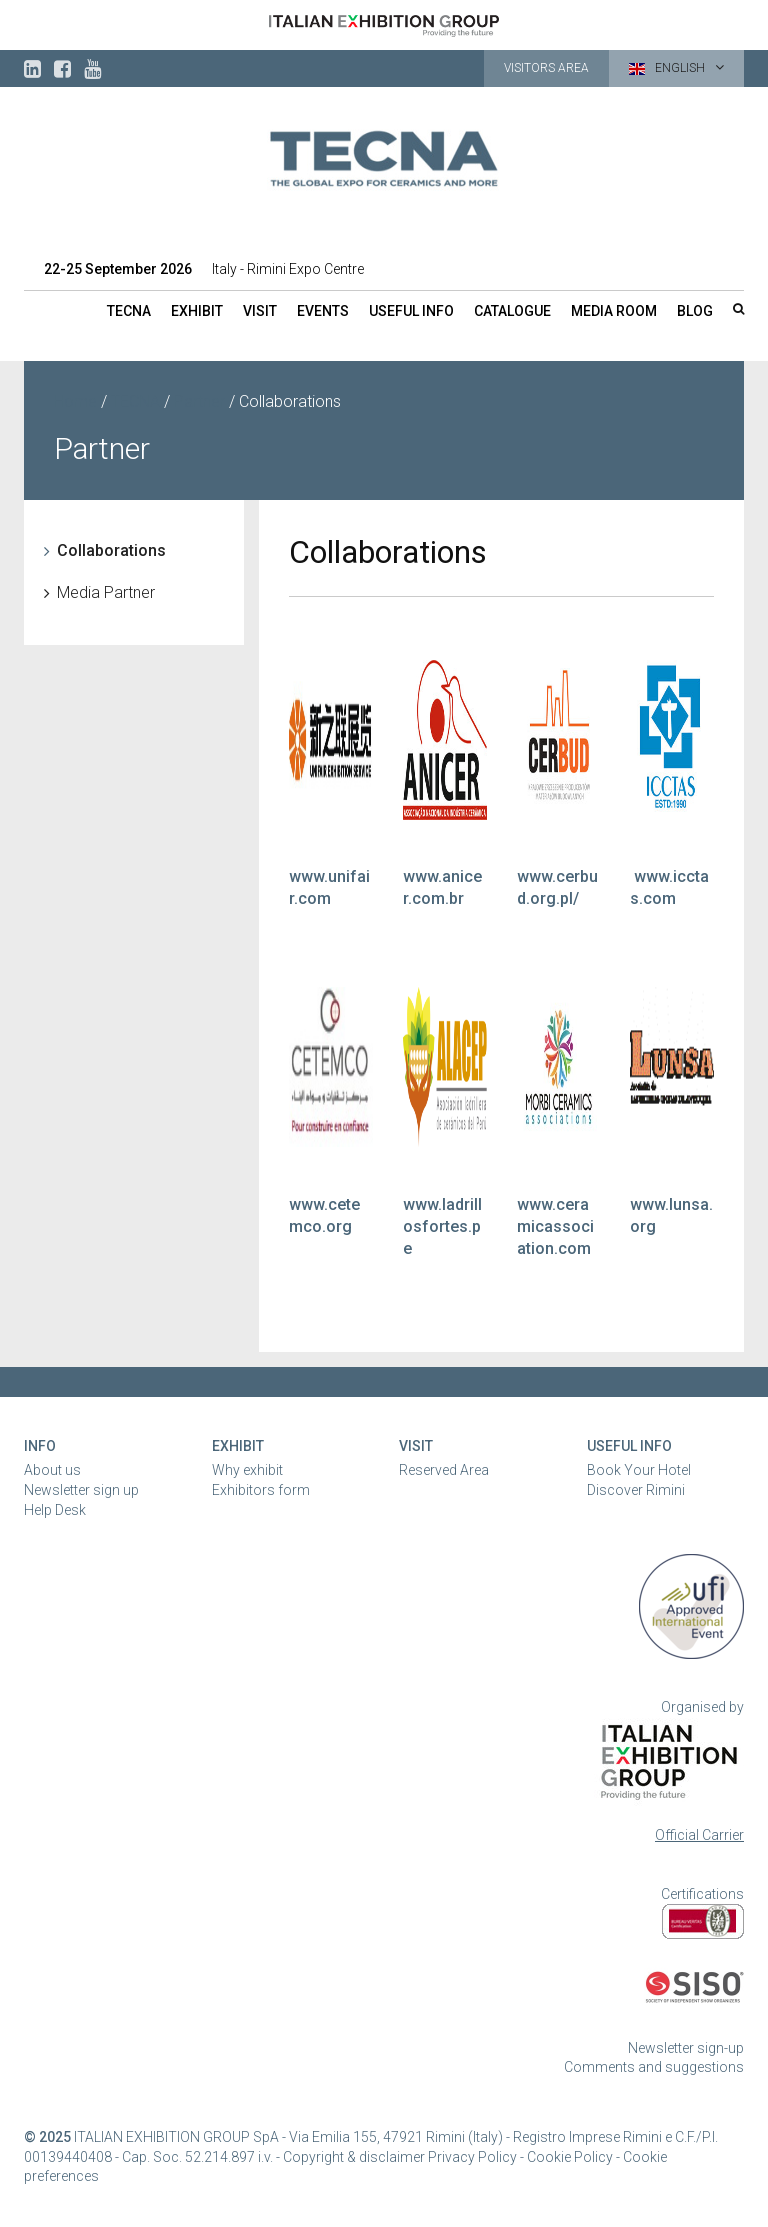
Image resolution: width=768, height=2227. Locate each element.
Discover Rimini (636, 1490)
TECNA (129, 311)
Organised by (702, 1707)
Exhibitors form (261, 1490)
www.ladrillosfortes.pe (442, 1227)
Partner (199, 401)
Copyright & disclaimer (354, 2157)
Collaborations (111, 550)
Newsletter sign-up (686, 2048)
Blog (695, 311)
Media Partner (106, 592)
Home (75, 401)
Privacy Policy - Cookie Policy (520, 2157)
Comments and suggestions (654, 2067)
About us (52, 1470)
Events (323, 311)
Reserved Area (444, 1470)
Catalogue (512, 311)
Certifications (702, 1894)
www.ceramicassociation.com (555, 1227)
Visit (260, 311)
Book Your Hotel (639, 1470)
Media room (614, 311)
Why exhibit (247, 1470)
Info (40, 1446)
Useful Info (629, 1446)
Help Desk (55, 1510)
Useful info (411, 311)
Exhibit (197, 311)
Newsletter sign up (81, 1490)
